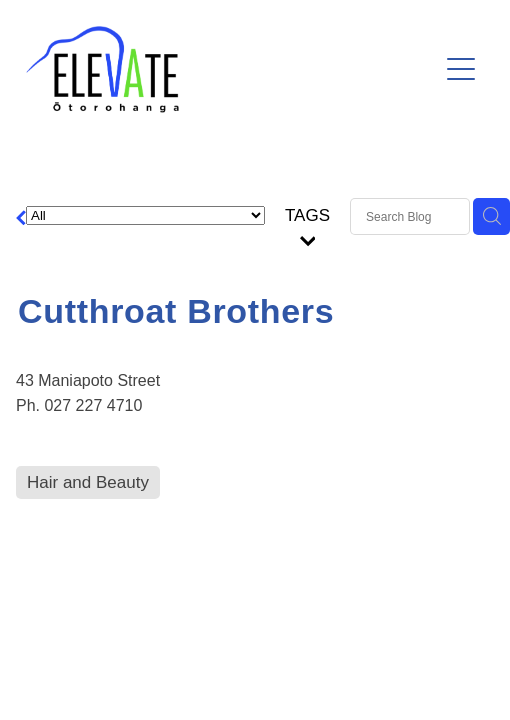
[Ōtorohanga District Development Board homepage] (231, 69)
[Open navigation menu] (461, 69)
